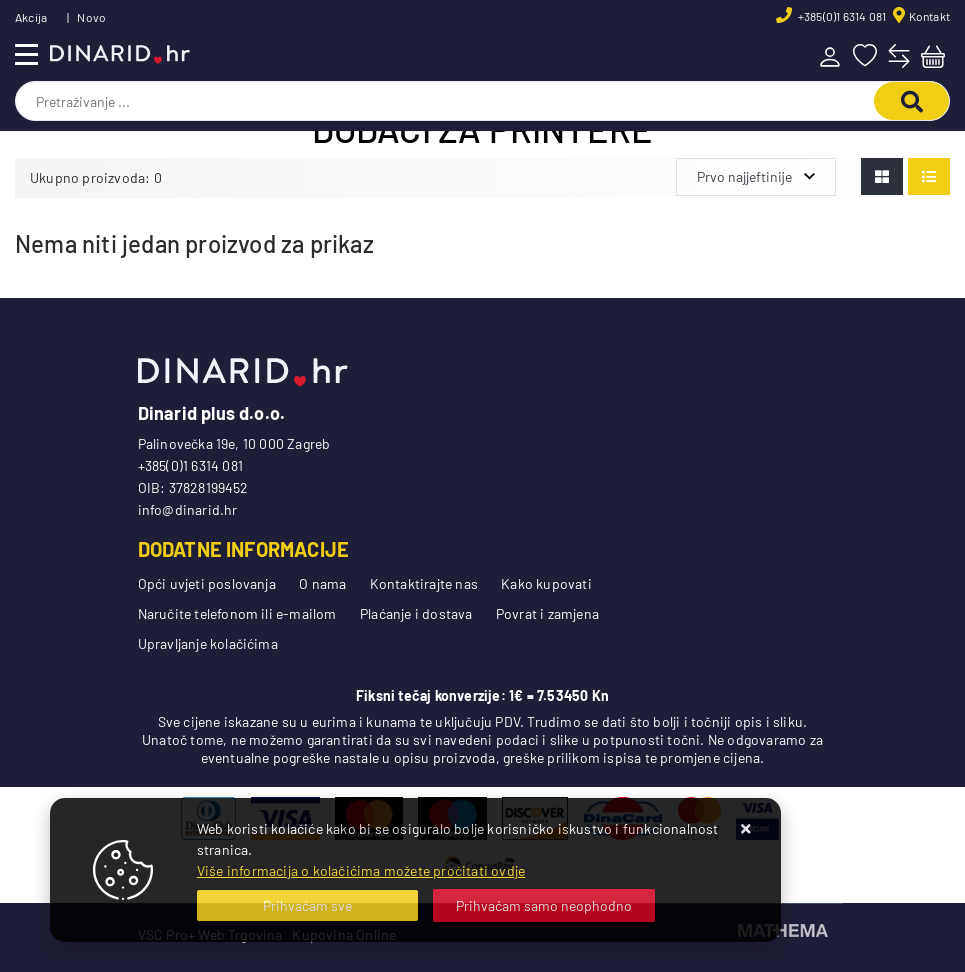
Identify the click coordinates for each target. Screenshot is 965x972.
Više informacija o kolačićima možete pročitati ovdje (361, 870)
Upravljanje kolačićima (208, 643)
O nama (322, 583)
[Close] (308, 905)
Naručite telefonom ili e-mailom (237, 613)
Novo (91, 17)
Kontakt (929, 16)
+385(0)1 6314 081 (841, 16)
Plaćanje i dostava (416, 613)
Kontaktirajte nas (424, 583)
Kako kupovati (546, 583)
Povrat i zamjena (547, 613)
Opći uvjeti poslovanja (207, 583)
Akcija (31, 17)
